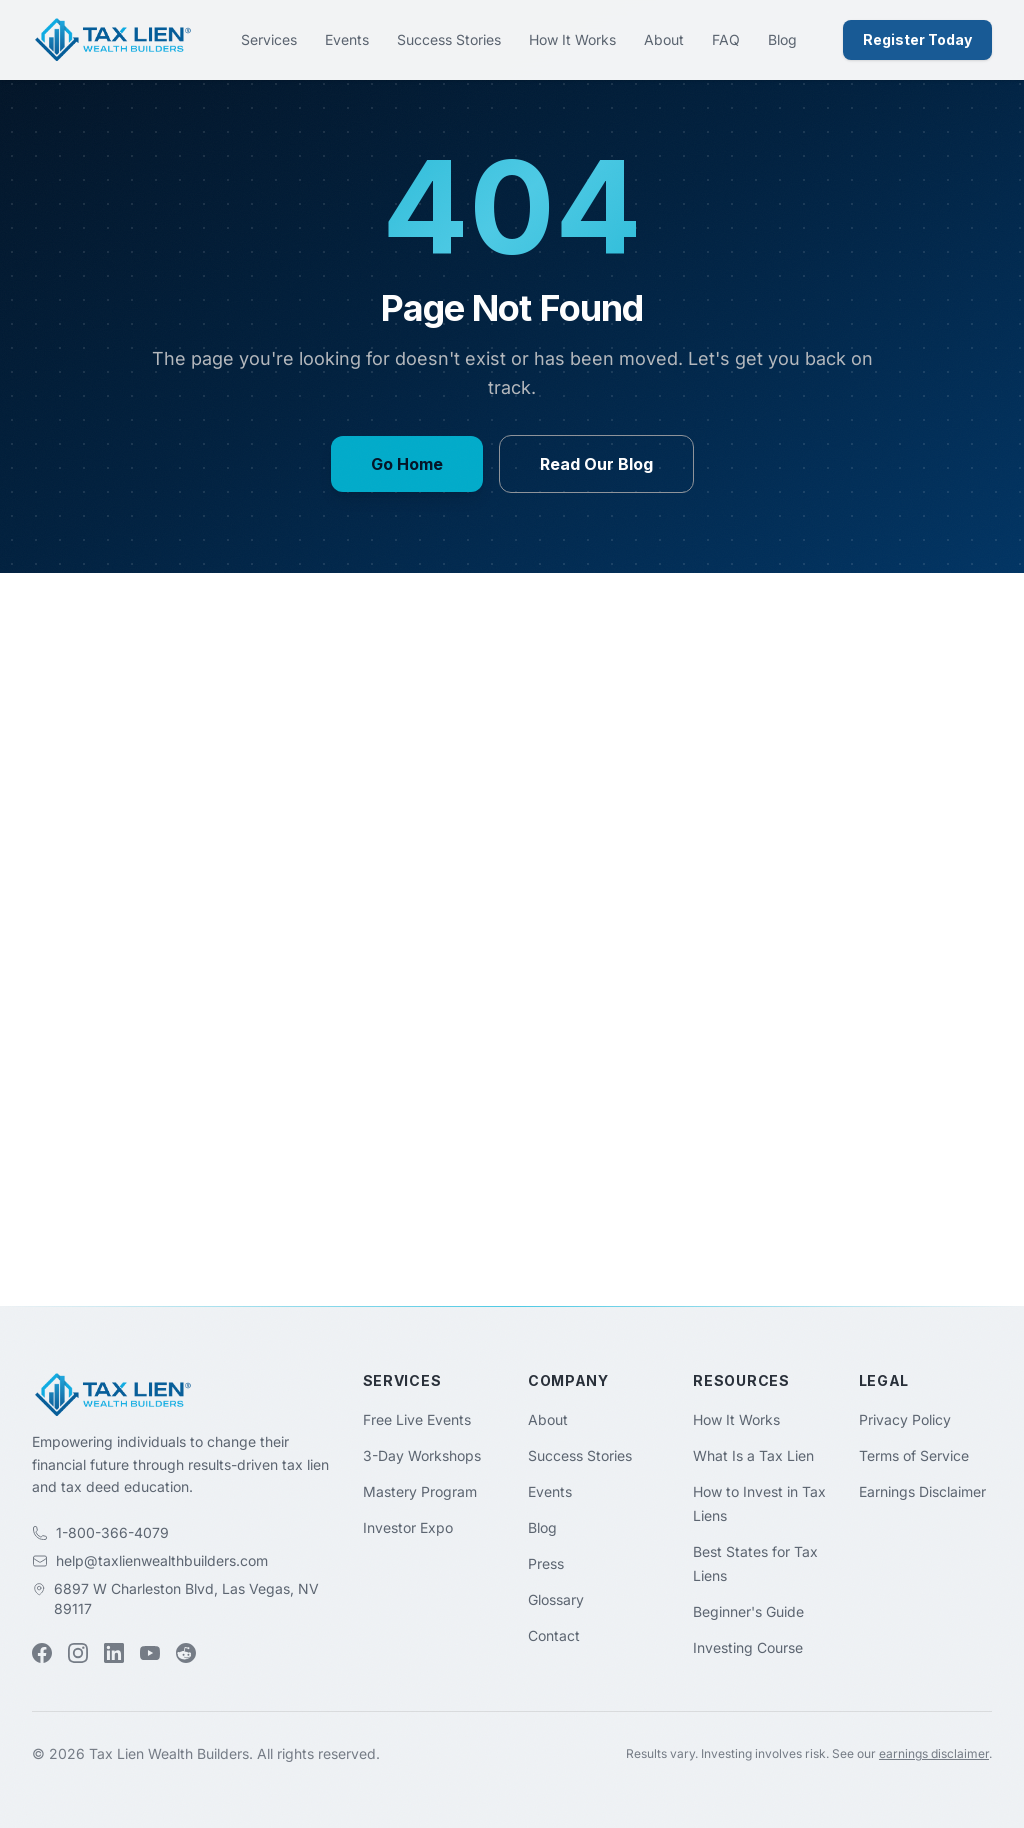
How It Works (572, 39)
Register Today (917, 39)
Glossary (556, 1599)
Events (347, 39)
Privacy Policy (905, 1419)
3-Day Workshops (422, 1455)
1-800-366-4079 (112, 1532)
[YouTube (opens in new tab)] (150, 1653)
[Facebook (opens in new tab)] (42, 1653)
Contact (554, 1635)
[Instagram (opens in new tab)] (78, 1653)
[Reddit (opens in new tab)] (186, 1653)
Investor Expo (408, 1527)
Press (546, 1563)
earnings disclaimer (934, 1753)
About (664, 39)
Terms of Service (914, 1455)
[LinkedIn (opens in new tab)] (114, 1653)
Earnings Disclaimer (922, 1491)
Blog (782, 39)
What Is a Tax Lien (753, 1455)
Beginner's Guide (748, 1611)
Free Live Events (417, 1419)
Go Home (407, 464)
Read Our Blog (596, 464)
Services (269, 39)
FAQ (726, 39)
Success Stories (449, 39)
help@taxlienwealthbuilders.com (162, 1560)
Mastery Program (420, 1491)
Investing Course (748, 1647)
